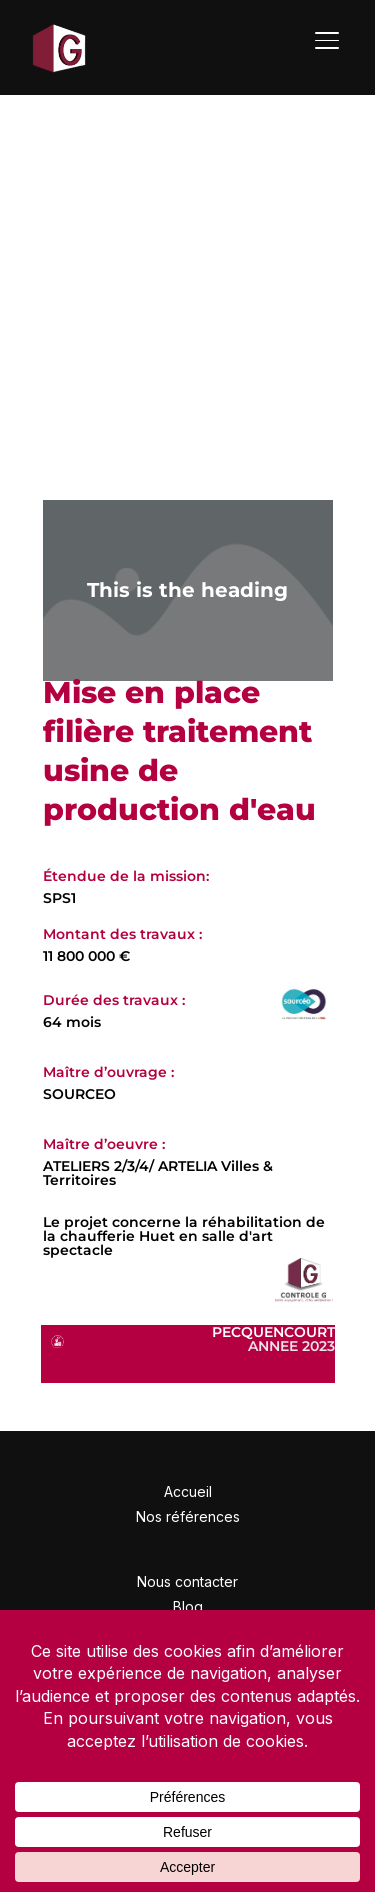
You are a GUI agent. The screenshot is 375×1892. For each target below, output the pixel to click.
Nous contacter (187, 1581)
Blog (188, 1606)
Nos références (188, 1516)
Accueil (188, 1491)
